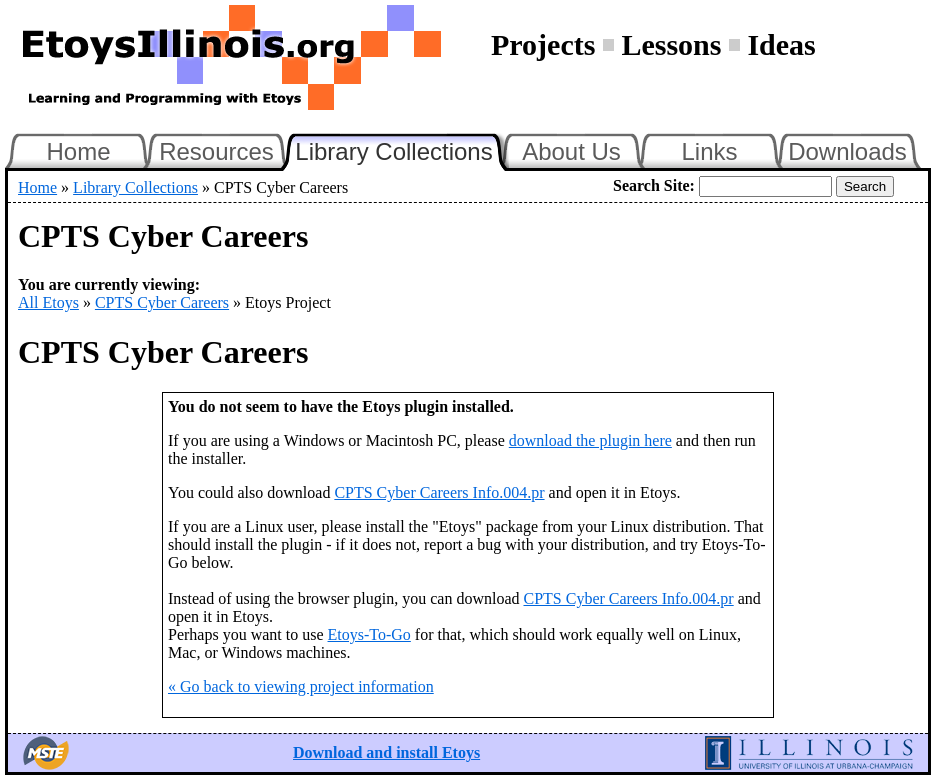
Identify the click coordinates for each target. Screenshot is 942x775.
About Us (571, 151)
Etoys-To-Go (369, 634)
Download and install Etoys (386, 752)
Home (78, 151)
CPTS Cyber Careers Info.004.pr (439, 492)
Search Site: (654, 185)
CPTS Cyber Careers (162, 302)
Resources (216, 151)
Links (709, 151)
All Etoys (48, 302)
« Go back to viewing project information (301, 686)
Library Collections (402, 149)
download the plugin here (590, 440)
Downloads (847, 151)
